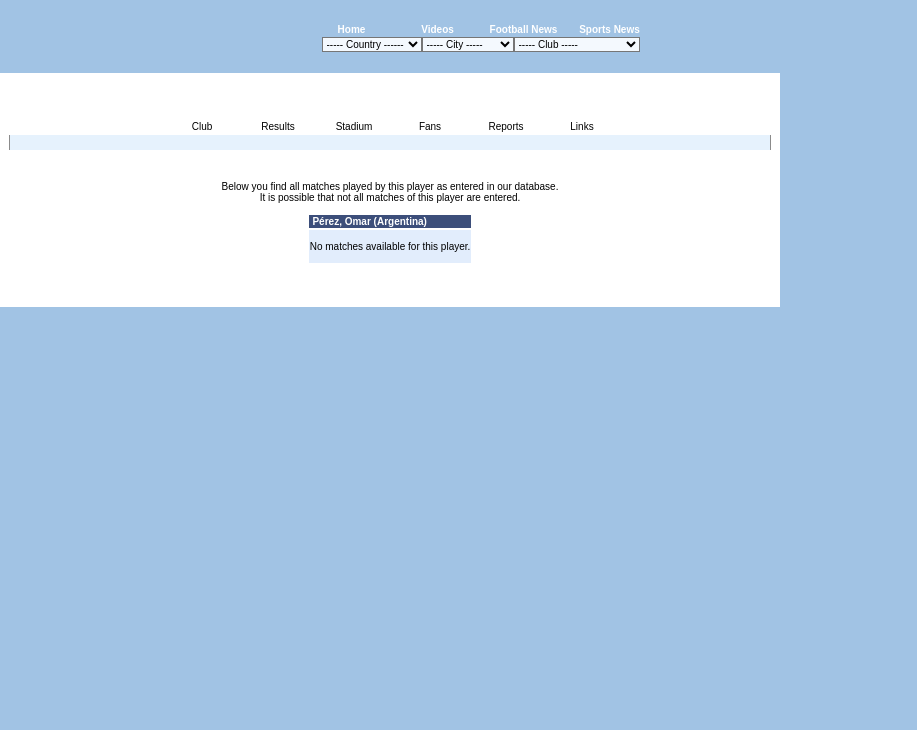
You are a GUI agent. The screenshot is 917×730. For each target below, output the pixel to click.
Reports (505, 126)
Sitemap (697, 295)
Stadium (354, 126)
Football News (524, 29)
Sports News (609, 29)
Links (581, 126)
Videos (437, 29)
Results (277, 126)
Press (592, 295)
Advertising (540, 295)
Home (352, 29)
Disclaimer (641, 295)
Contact (746, 295)
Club (202, 126)
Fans (430, 126)
